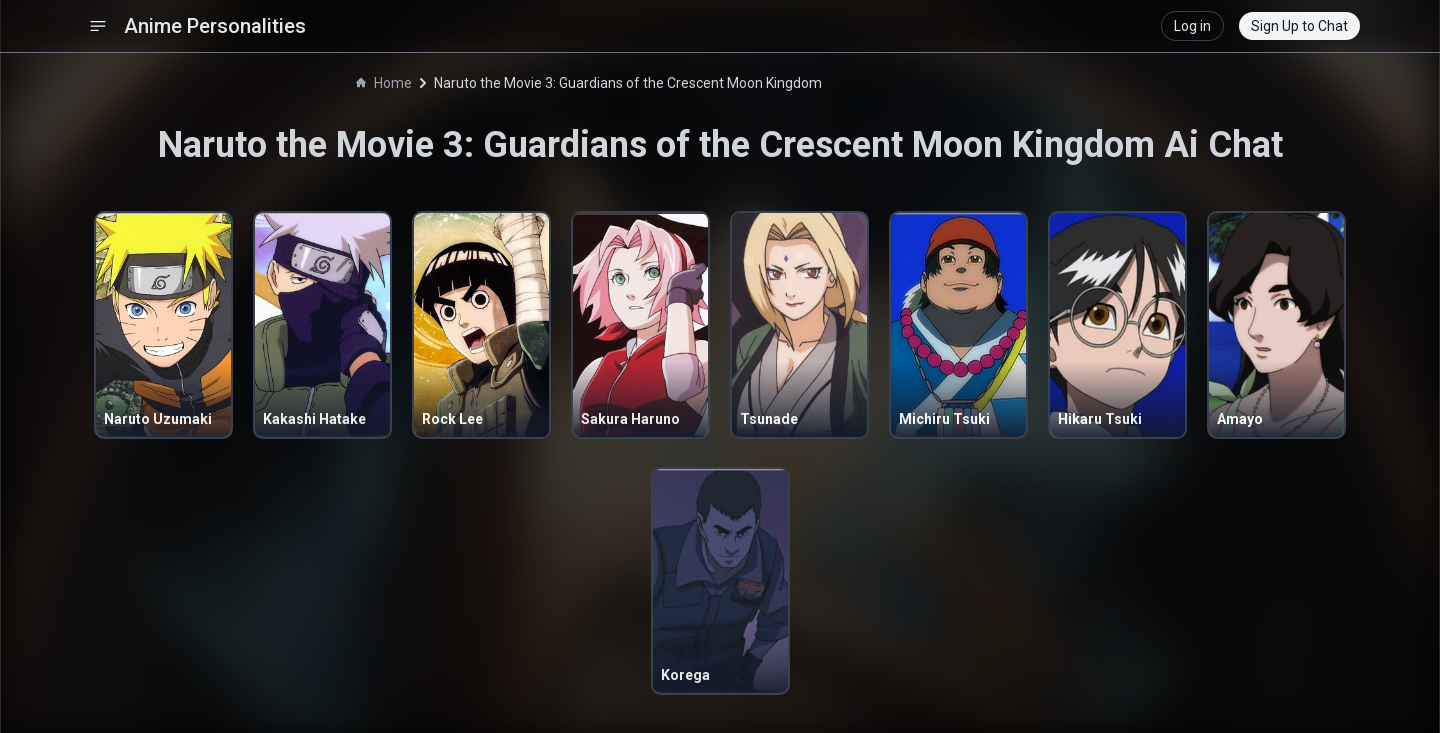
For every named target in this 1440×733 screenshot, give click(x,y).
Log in (1192, 26)
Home (384, 83)
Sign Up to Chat (1299, 26)
